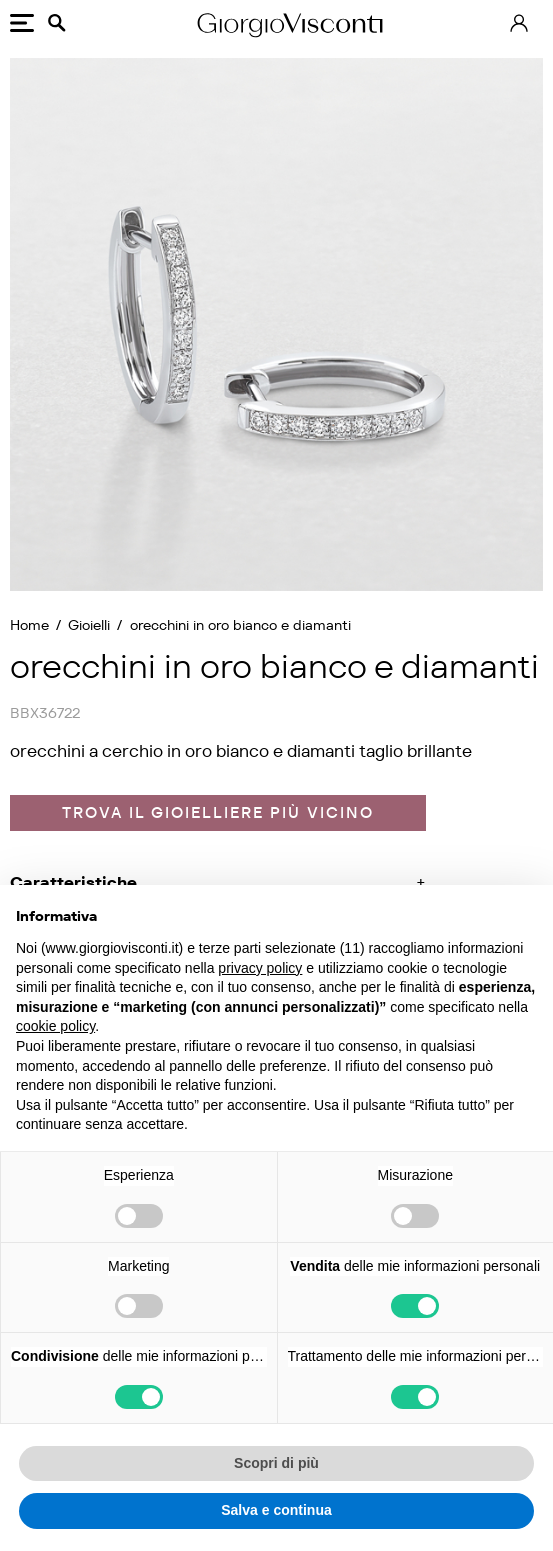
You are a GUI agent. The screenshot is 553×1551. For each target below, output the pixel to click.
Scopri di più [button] (276, 1463)
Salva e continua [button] (276, 1510)
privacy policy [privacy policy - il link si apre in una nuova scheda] (260, 968)
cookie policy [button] (55, 1026)
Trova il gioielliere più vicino (218, 812)
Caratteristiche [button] (73, 882)
